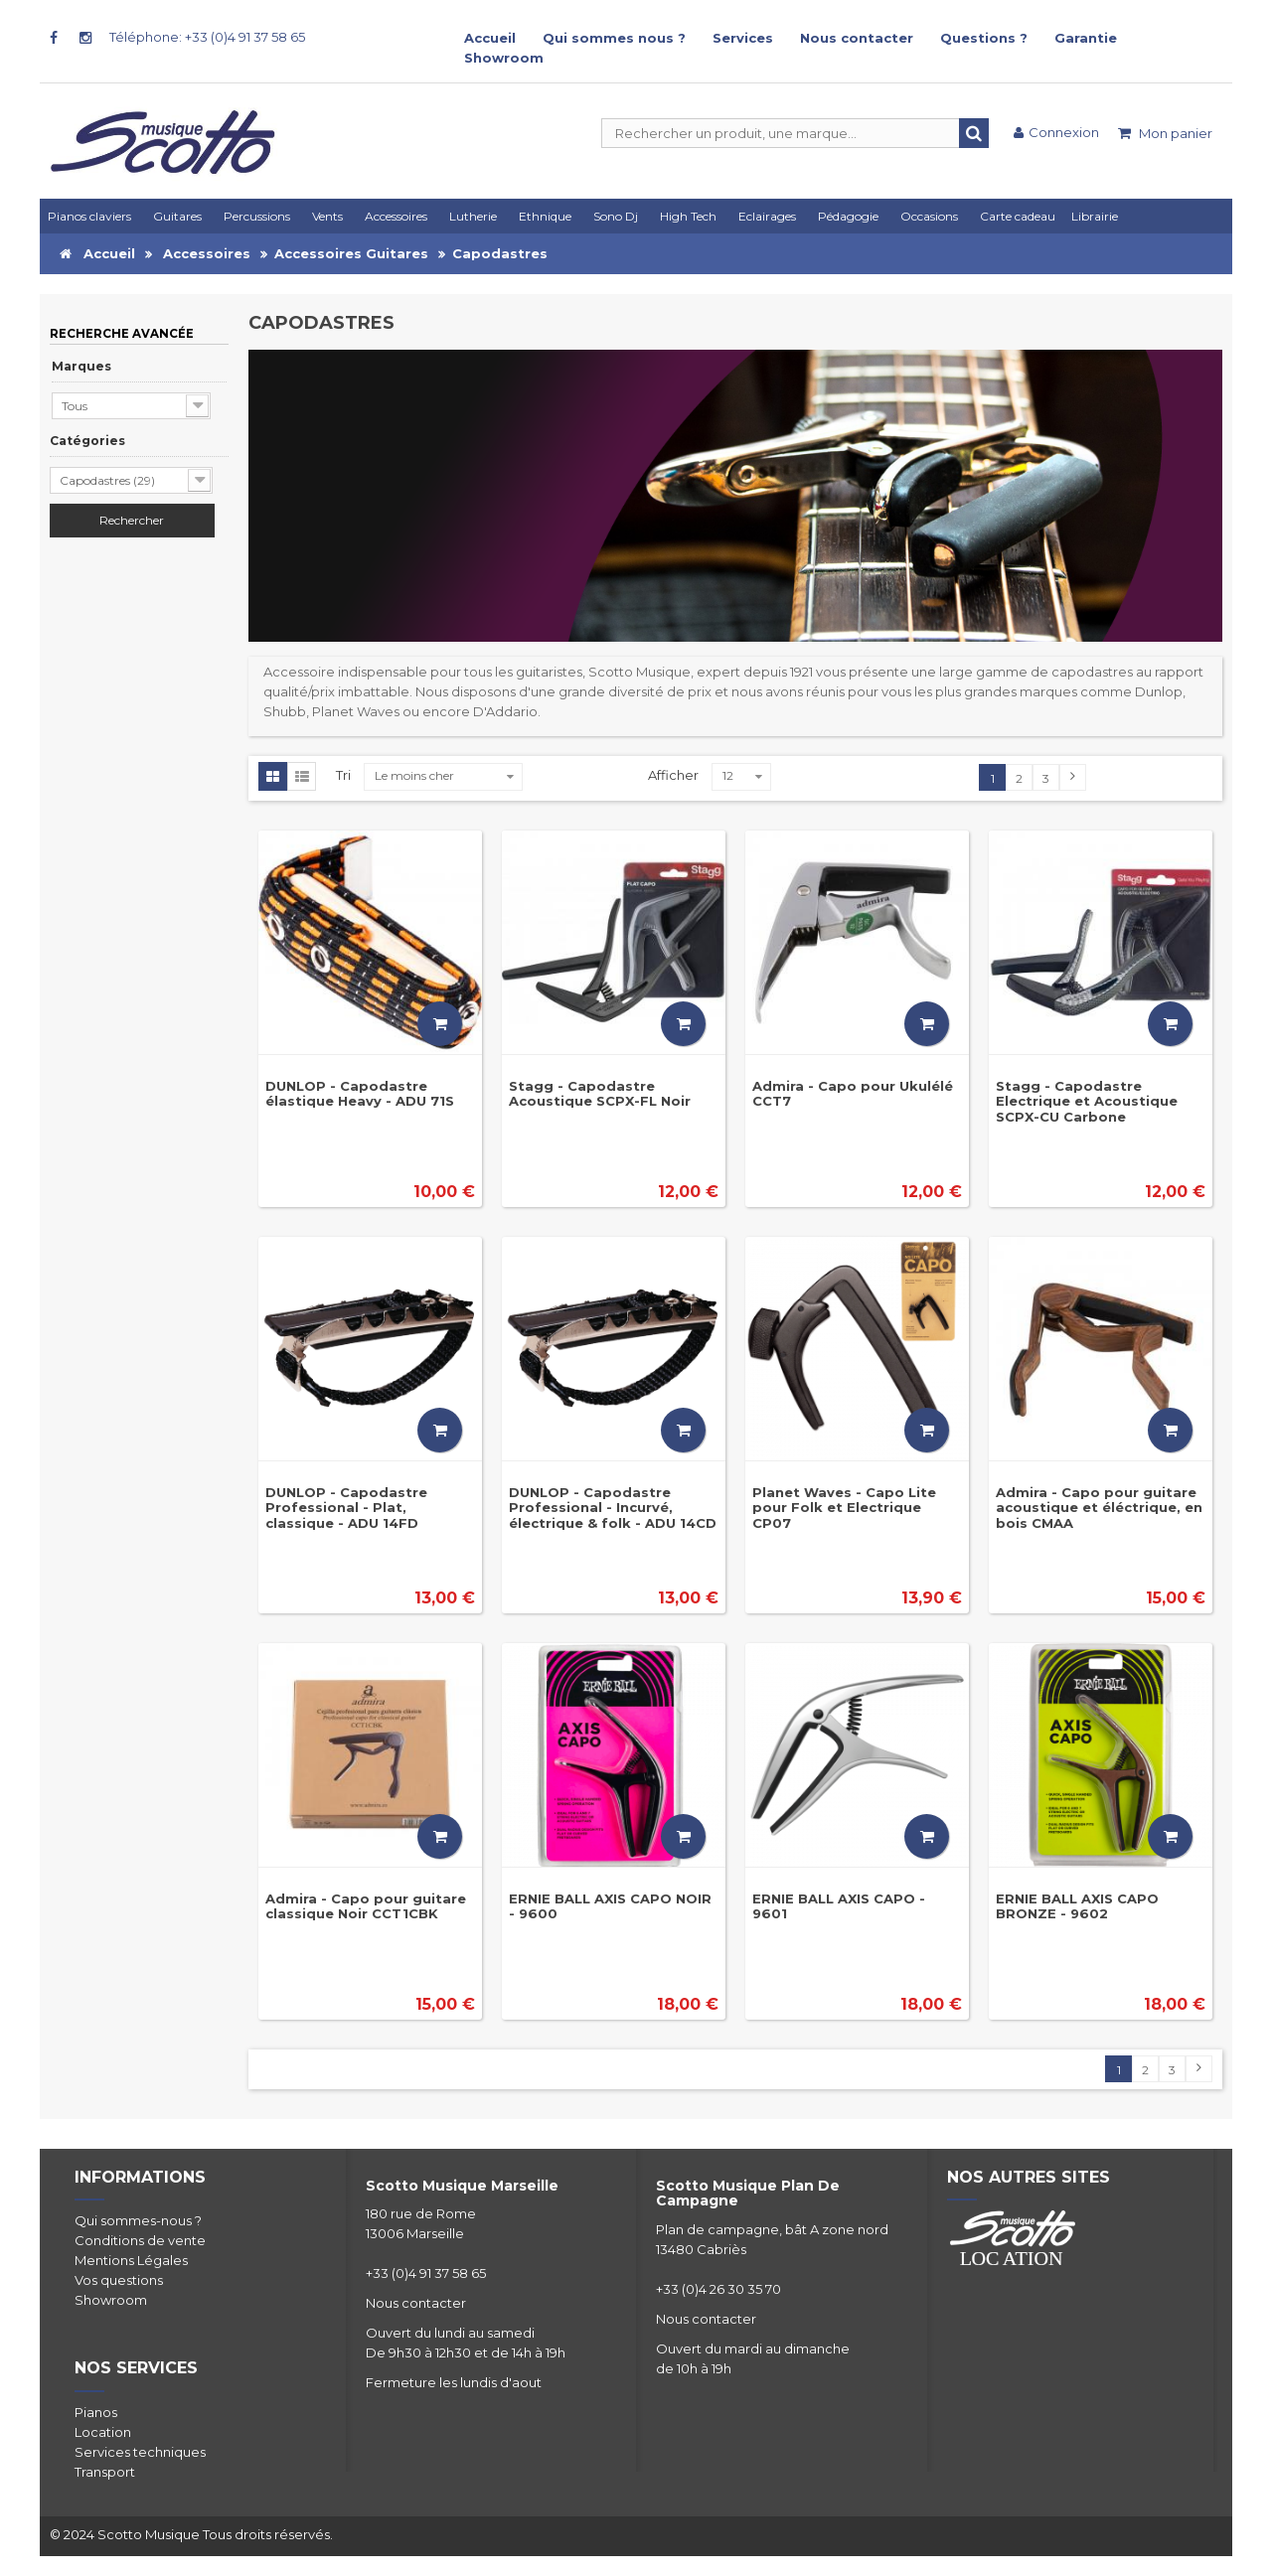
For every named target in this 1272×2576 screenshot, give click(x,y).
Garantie (1085, 38)
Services (743, 38)
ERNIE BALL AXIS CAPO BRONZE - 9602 (1077, 1906)
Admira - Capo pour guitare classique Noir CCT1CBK (365, 1906)
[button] (770, 216)
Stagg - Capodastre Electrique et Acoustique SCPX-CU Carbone (1087, 1101)
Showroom (504, 58)
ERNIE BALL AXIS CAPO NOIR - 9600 (610, 1906)
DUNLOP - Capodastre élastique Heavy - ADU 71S (359, 1093)
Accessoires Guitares (351, 253)
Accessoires (206, 253)
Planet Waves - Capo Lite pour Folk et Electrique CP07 (844, 1507)
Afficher (673, 775)
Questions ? (984, 38)
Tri (343, 775)
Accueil (490, 38)
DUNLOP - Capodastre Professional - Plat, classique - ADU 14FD (346, 1507)
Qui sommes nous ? (614, 38)
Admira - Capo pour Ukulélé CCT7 (852, 1093)
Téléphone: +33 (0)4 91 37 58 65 (207, 37)
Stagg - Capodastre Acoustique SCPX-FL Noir (600, 1093)
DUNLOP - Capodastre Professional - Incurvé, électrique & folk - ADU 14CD (612, 1507)
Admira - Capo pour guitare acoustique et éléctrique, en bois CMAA (1099, 1507)
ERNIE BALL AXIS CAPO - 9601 (838, 1906)
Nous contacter (856, 38)
